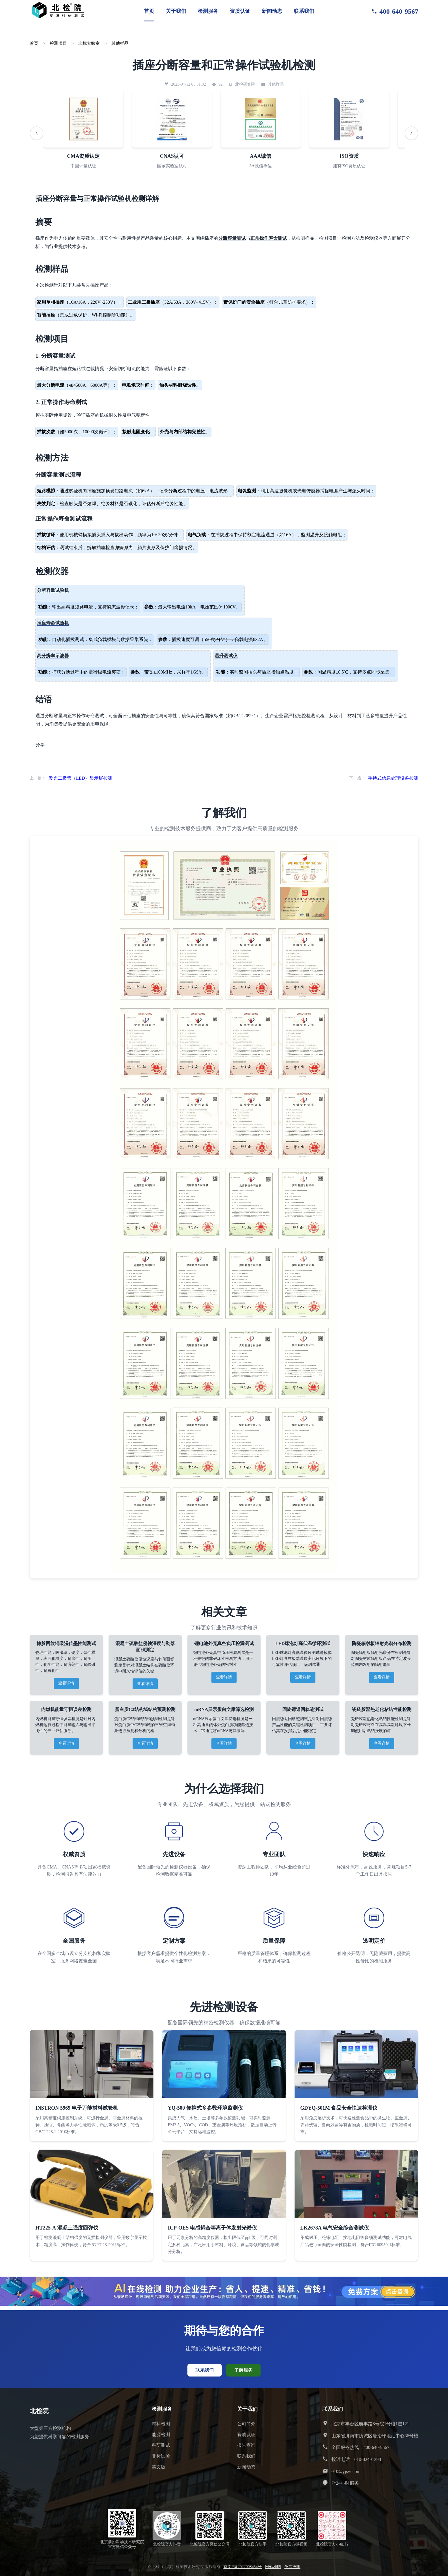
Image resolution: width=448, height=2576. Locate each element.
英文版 (158, 2466)
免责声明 (292, 2567)
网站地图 (273, 2567)
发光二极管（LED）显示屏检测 (80, 778)
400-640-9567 (394, 11)
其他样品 (120, 43)
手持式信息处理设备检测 (393, 778)
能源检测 (161, 2434)
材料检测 (161, 2423)
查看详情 (66, 1683)
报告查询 (246, 2445)
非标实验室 (89, 43)
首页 (149, 11)
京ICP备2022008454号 (242, 2567)
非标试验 (161, 2456)
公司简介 (246, 2423)
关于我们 (176, 11)
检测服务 (208, 11)
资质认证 (240, 11)
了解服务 (243, 2370)
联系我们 (304, 11)
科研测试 (161, 2445)
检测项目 (58, 43)
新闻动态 (272, 11)
